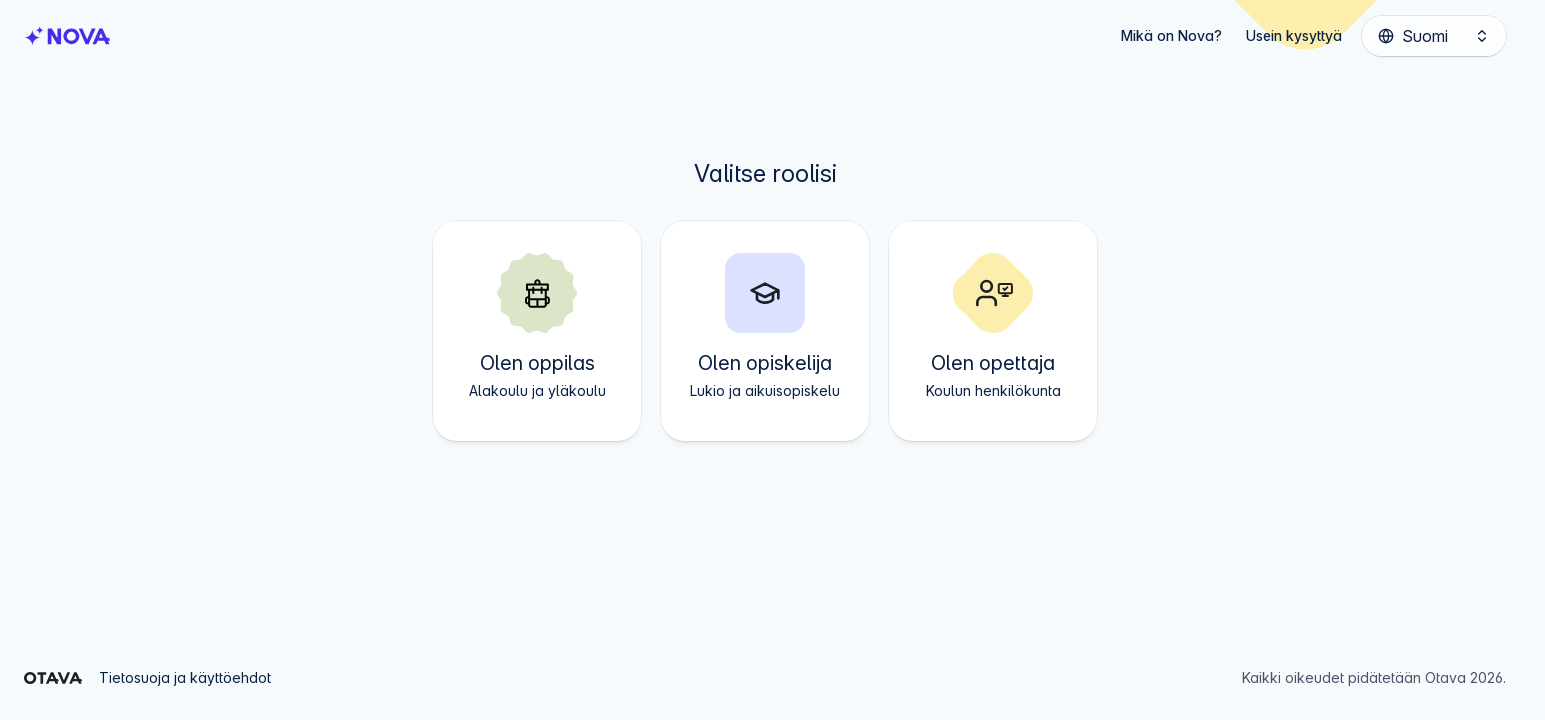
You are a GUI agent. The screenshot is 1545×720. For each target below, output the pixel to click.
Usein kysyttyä (1294, 35)
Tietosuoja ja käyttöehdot (185, 677)
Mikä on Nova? (1171, 35)
